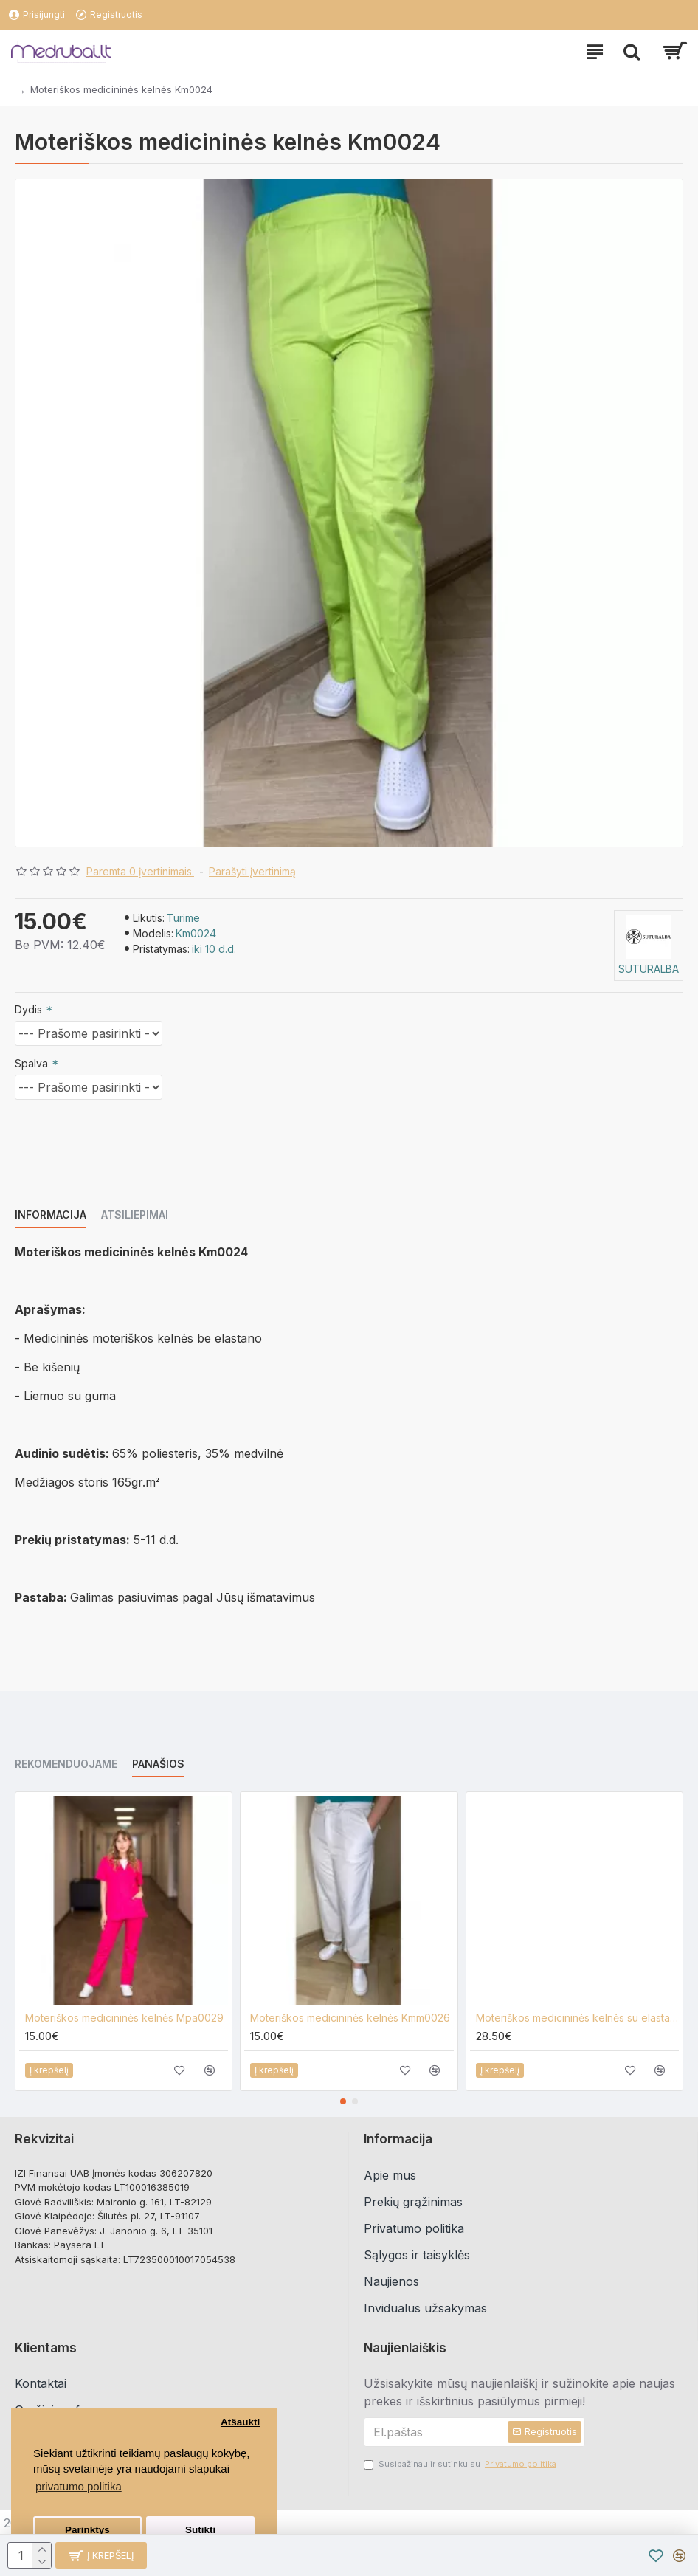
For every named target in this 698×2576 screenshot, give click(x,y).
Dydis (28, 1009)
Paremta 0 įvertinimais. (140, 871)
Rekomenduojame (66, 1763)
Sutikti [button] (200, 2529)
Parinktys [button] (87, 2529)
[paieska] (631, 52)
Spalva (31, 1063)
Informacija (50, 1214)
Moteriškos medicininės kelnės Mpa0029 (124, 2017)
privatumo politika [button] (78, 2486)
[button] (343, 2101)
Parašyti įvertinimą (252, 871)
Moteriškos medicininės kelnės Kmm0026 (350, 2017)
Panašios (158, 1763)
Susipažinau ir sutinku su (461, 2464)
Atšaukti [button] (240, 2422)
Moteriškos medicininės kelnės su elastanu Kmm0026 (577, 2017)
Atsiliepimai (134, 1214)
